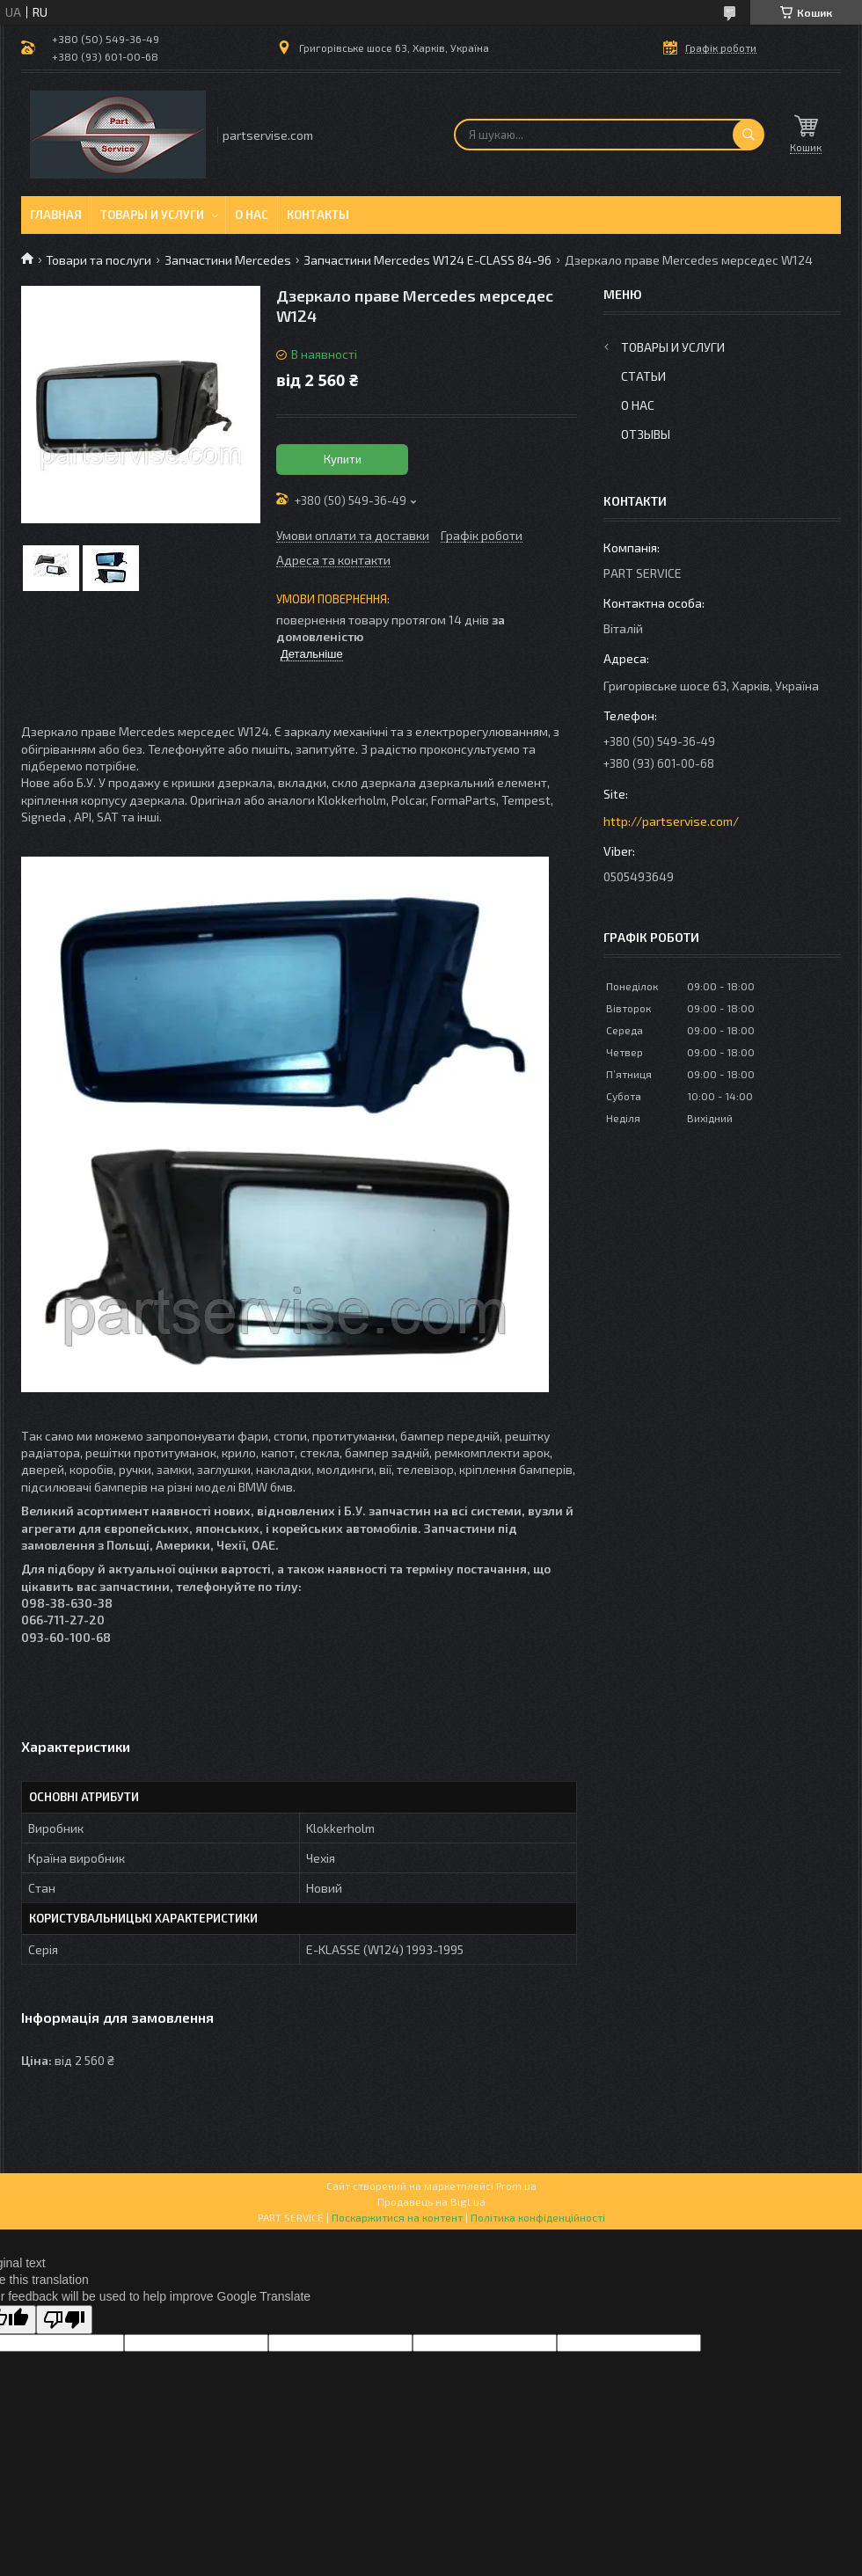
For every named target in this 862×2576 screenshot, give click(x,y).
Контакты (318, 215)
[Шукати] (748, 134)
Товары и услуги (152, 215)
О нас (251, 215)
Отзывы (645, 434)
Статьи (643, 376)
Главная (56, 215)
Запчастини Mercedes (227, 259)
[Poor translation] (64, 2319)
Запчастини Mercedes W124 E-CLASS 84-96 (427, 259)
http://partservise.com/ (671, 821)
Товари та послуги (98, 259)
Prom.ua (516, 2185)
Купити (343, 459)
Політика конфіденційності (538, 2217)
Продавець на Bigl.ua (431, 2201)
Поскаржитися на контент (397, 2217)
